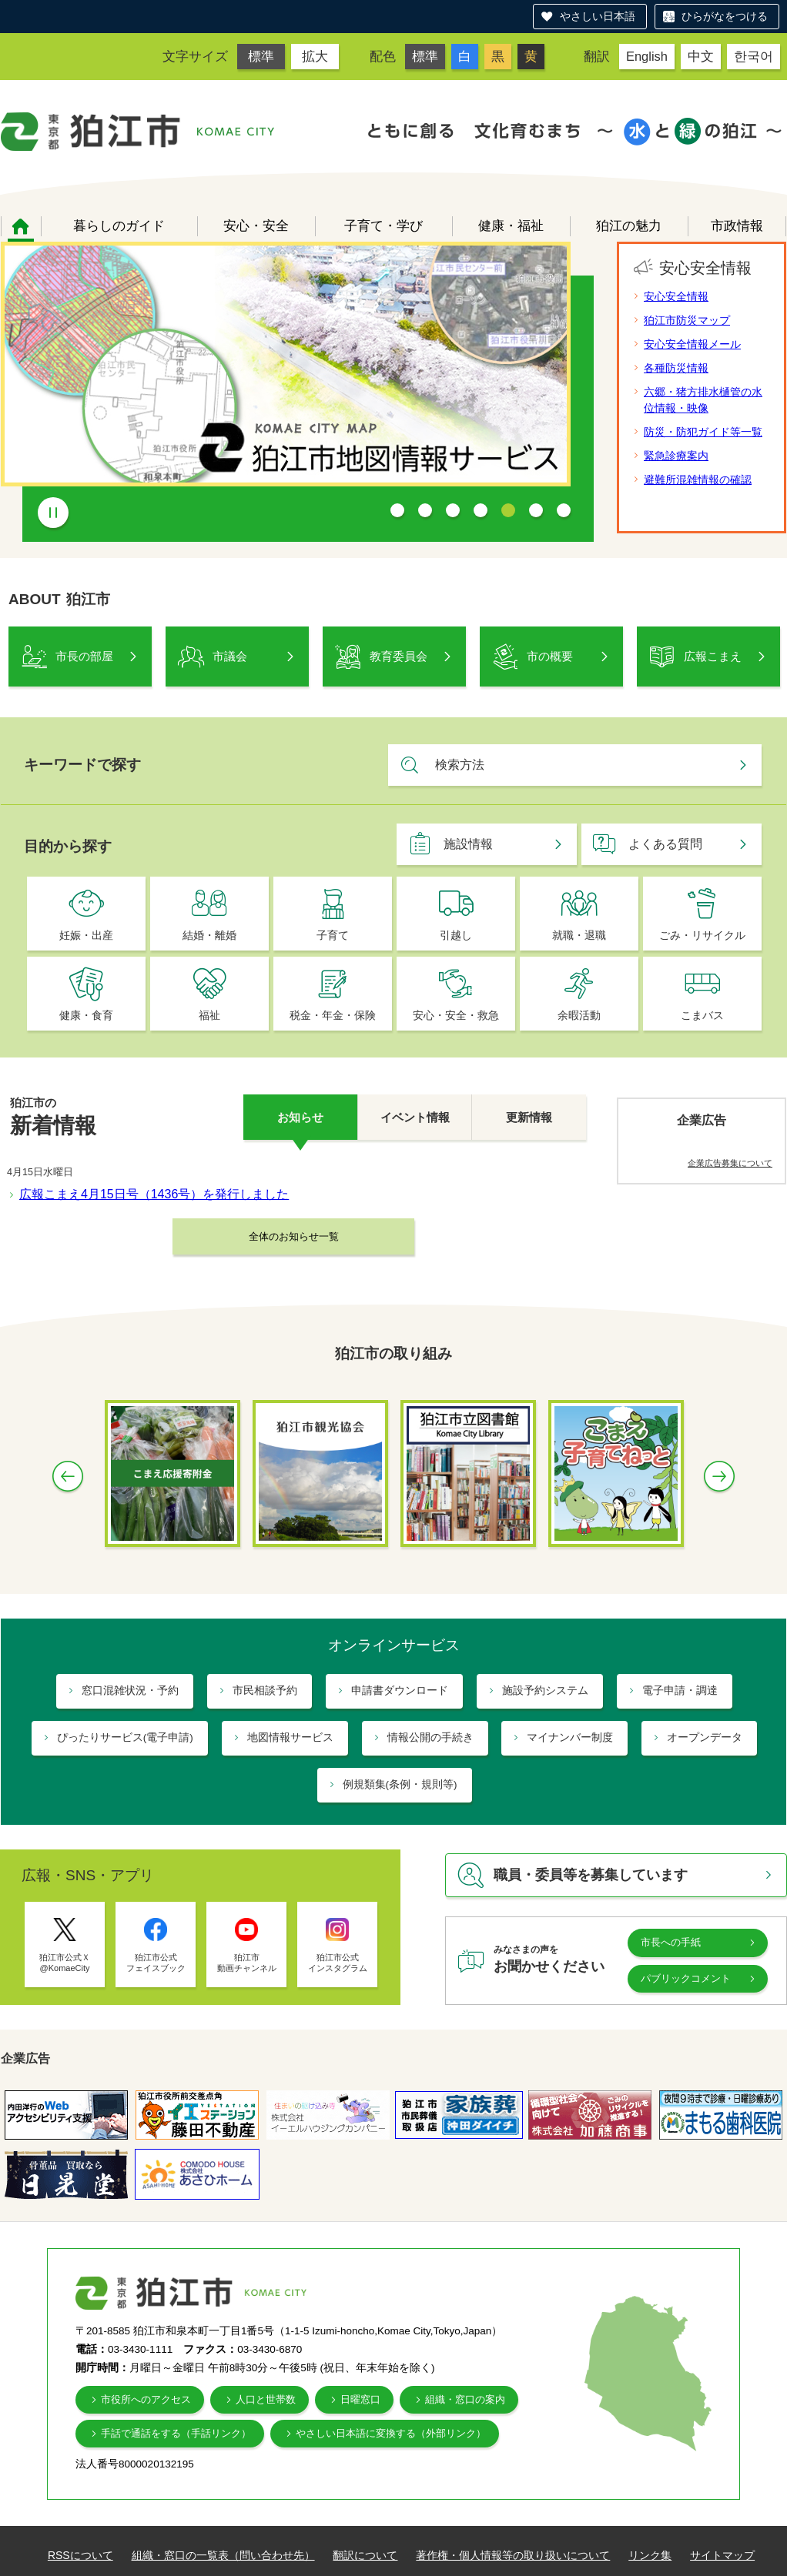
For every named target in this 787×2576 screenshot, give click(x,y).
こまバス (702, 1015)
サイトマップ (722, 2555)
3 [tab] (453, 510)
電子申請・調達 (680, 1690)
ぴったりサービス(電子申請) (125, 1737)
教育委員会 (398, 656)
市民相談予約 (265, 1690)
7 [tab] (564, 510)
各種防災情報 (676, 368)
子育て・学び (383, 225)
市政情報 (737, 225)
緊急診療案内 (676, 455)
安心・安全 (256, 225)
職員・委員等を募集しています (591, 1875)
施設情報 (468, 843)
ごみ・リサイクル (702, 935)
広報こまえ (713, 656)
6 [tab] (536, 510)
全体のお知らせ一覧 (294, 1236)
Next (719, 1476)
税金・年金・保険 (333, 1015)
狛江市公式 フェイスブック (156, 1963)
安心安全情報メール (692, 344)
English (647, 56)
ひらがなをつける (725, 16)
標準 (261, 56)
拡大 (315, 56)
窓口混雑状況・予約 (130, 1690)
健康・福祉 (511, 225)
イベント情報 (415, 1117)
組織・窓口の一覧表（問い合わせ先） (223, 2555)
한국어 (753, 56)
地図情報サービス (290, 1737)
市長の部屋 (84, 656)
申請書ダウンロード (399, 1690)
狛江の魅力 (628, 225)
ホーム (21, 226)
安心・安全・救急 (456, 1015)
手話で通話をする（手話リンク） (176, 2433)
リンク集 (649, 2555)
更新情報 (529, 1117)
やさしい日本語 (597, 16)
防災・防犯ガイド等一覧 (703, 432)
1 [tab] (397, 510)
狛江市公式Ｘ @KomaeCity (64, 1963)
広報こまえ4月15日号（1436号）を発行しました (154, 1194)
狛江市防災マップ (687, 320)
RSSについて (80, 2555)
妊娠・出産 (86, 935)
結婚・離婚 (209, 935)
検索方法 (459, 764)
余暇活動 (579, 1015)
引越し (456, 935)
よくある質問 (665, 843)
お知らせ (300, 1117)
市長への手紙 (671, 1942)
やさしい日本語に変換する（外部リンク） (391, 2433)
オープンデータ (704, 1737)
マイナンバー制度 (570, 1737)
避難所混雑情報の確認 (698, 479)
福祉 (209, 1015)
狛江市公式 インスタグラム (337, 1963)
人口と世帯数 (266, 2399)
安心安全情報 (676, 296)
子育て (332, 935)
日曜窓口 (360, 2399)
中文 (701, 56)
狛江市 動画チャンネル (246, 1963)
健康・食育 (86, 1015)
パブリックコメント (686, 1978)
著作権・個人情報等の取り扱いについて (513, 2555)
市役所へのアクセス (146, 2399)
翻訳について (365, 2555)
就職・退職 (579, 935)
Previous (67, 1476)
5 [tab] (508, 510)
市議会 (230, 656)
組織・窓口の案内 (465, 2399)
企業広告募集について (730, 1163)
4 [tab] (480, 510)
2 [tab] (425, 510)
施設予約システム (545, 1690)
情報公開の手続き (430, 1737)
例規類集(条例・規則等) (400, 1784)
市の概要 (550, 656)
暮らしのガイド (119, 225)
